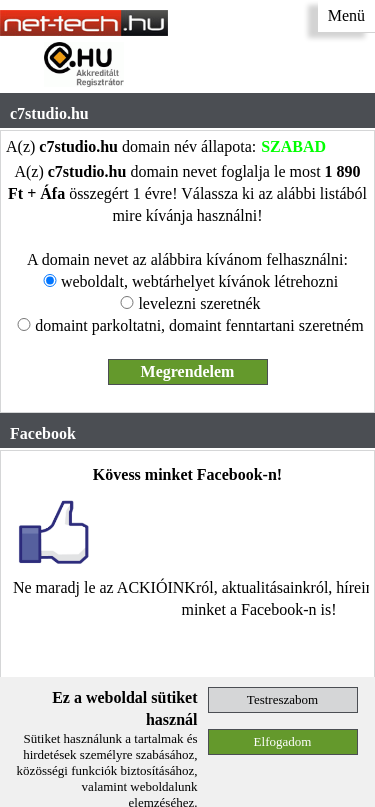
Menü (346, 15)
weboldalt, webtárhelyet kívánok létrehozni (199, 281)
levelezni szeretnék (199, 303)
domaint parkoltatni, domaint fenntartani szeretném (199, 325)
